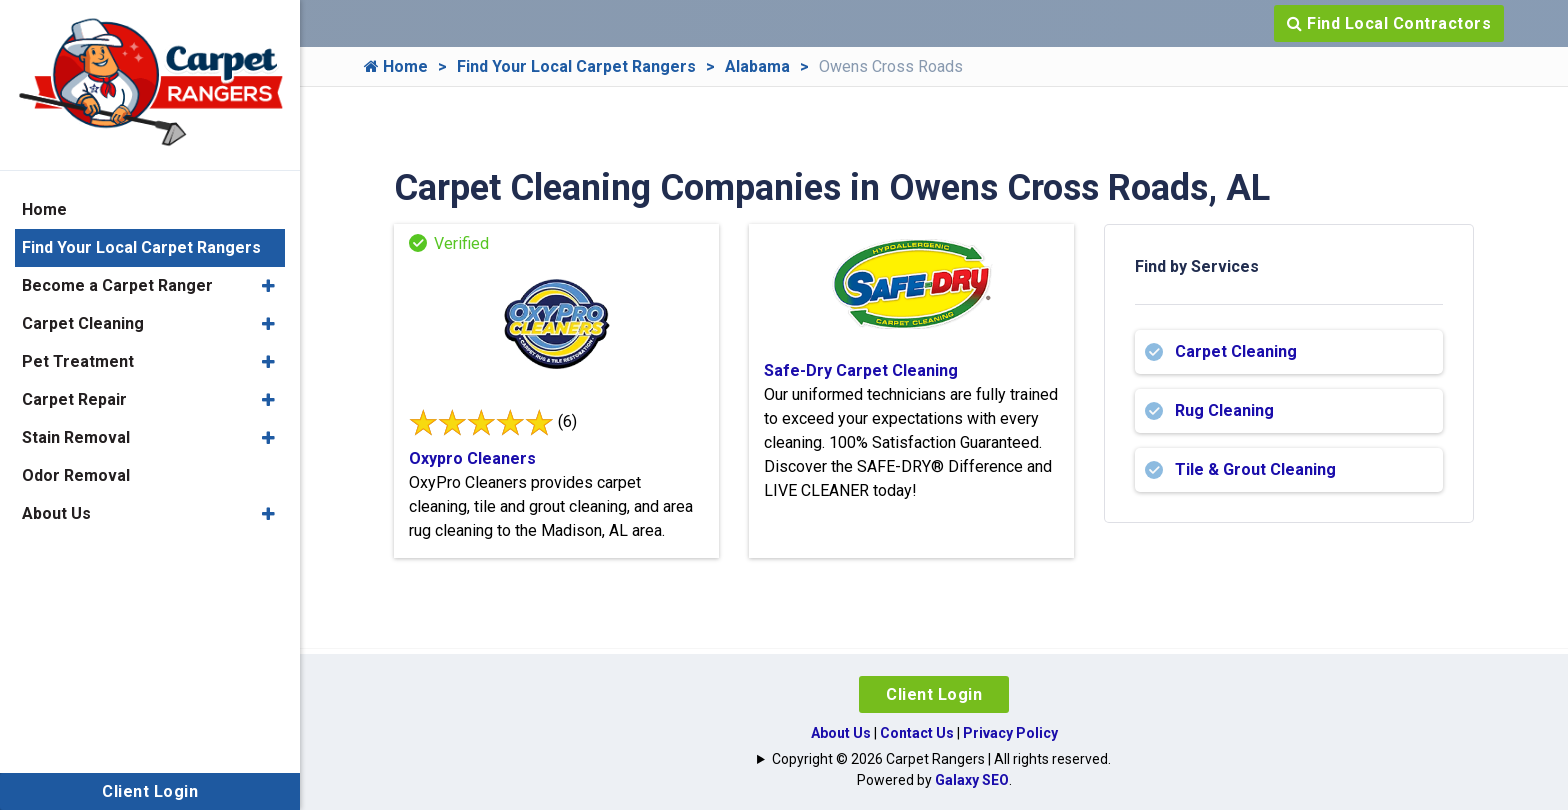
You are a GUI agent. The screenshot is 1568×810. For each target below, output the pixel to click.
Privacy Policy (1010, 733)
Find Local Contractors (1389, 23)
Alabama (757, 66)
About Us (841, 733)
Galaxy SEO (972, 780)
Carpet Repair (74, 399)
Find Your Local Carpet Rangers (576, 66)
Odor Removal (76, 475)
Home (396, 66)
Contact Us (917, 733)
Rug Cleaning (1224, 410)
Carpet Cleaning (1236, 351)
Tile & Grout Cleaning (1255, 469)
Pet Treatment (78, 361)
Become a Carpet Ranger (117, 285)
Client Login (934, 694)
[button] (268, 286)
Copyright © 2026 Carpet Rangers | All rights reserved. (941, 759)
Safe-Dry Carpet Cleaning (861, 370)
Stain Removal (76, 437)
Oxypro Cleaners (472, 458)
